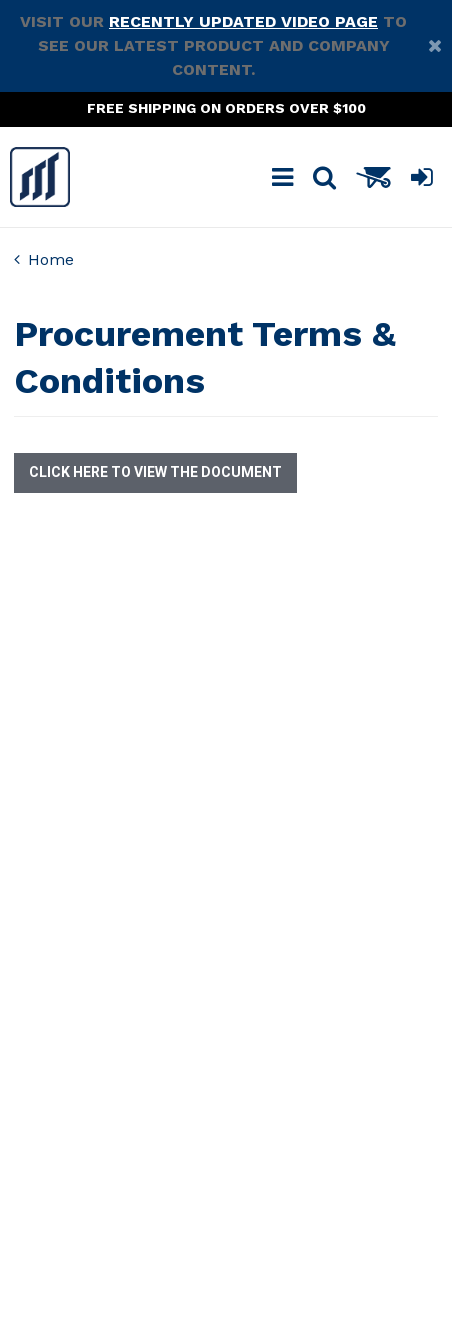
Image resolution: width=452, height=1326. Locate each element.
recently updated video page (243, 21)
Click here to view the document (155, 472)
